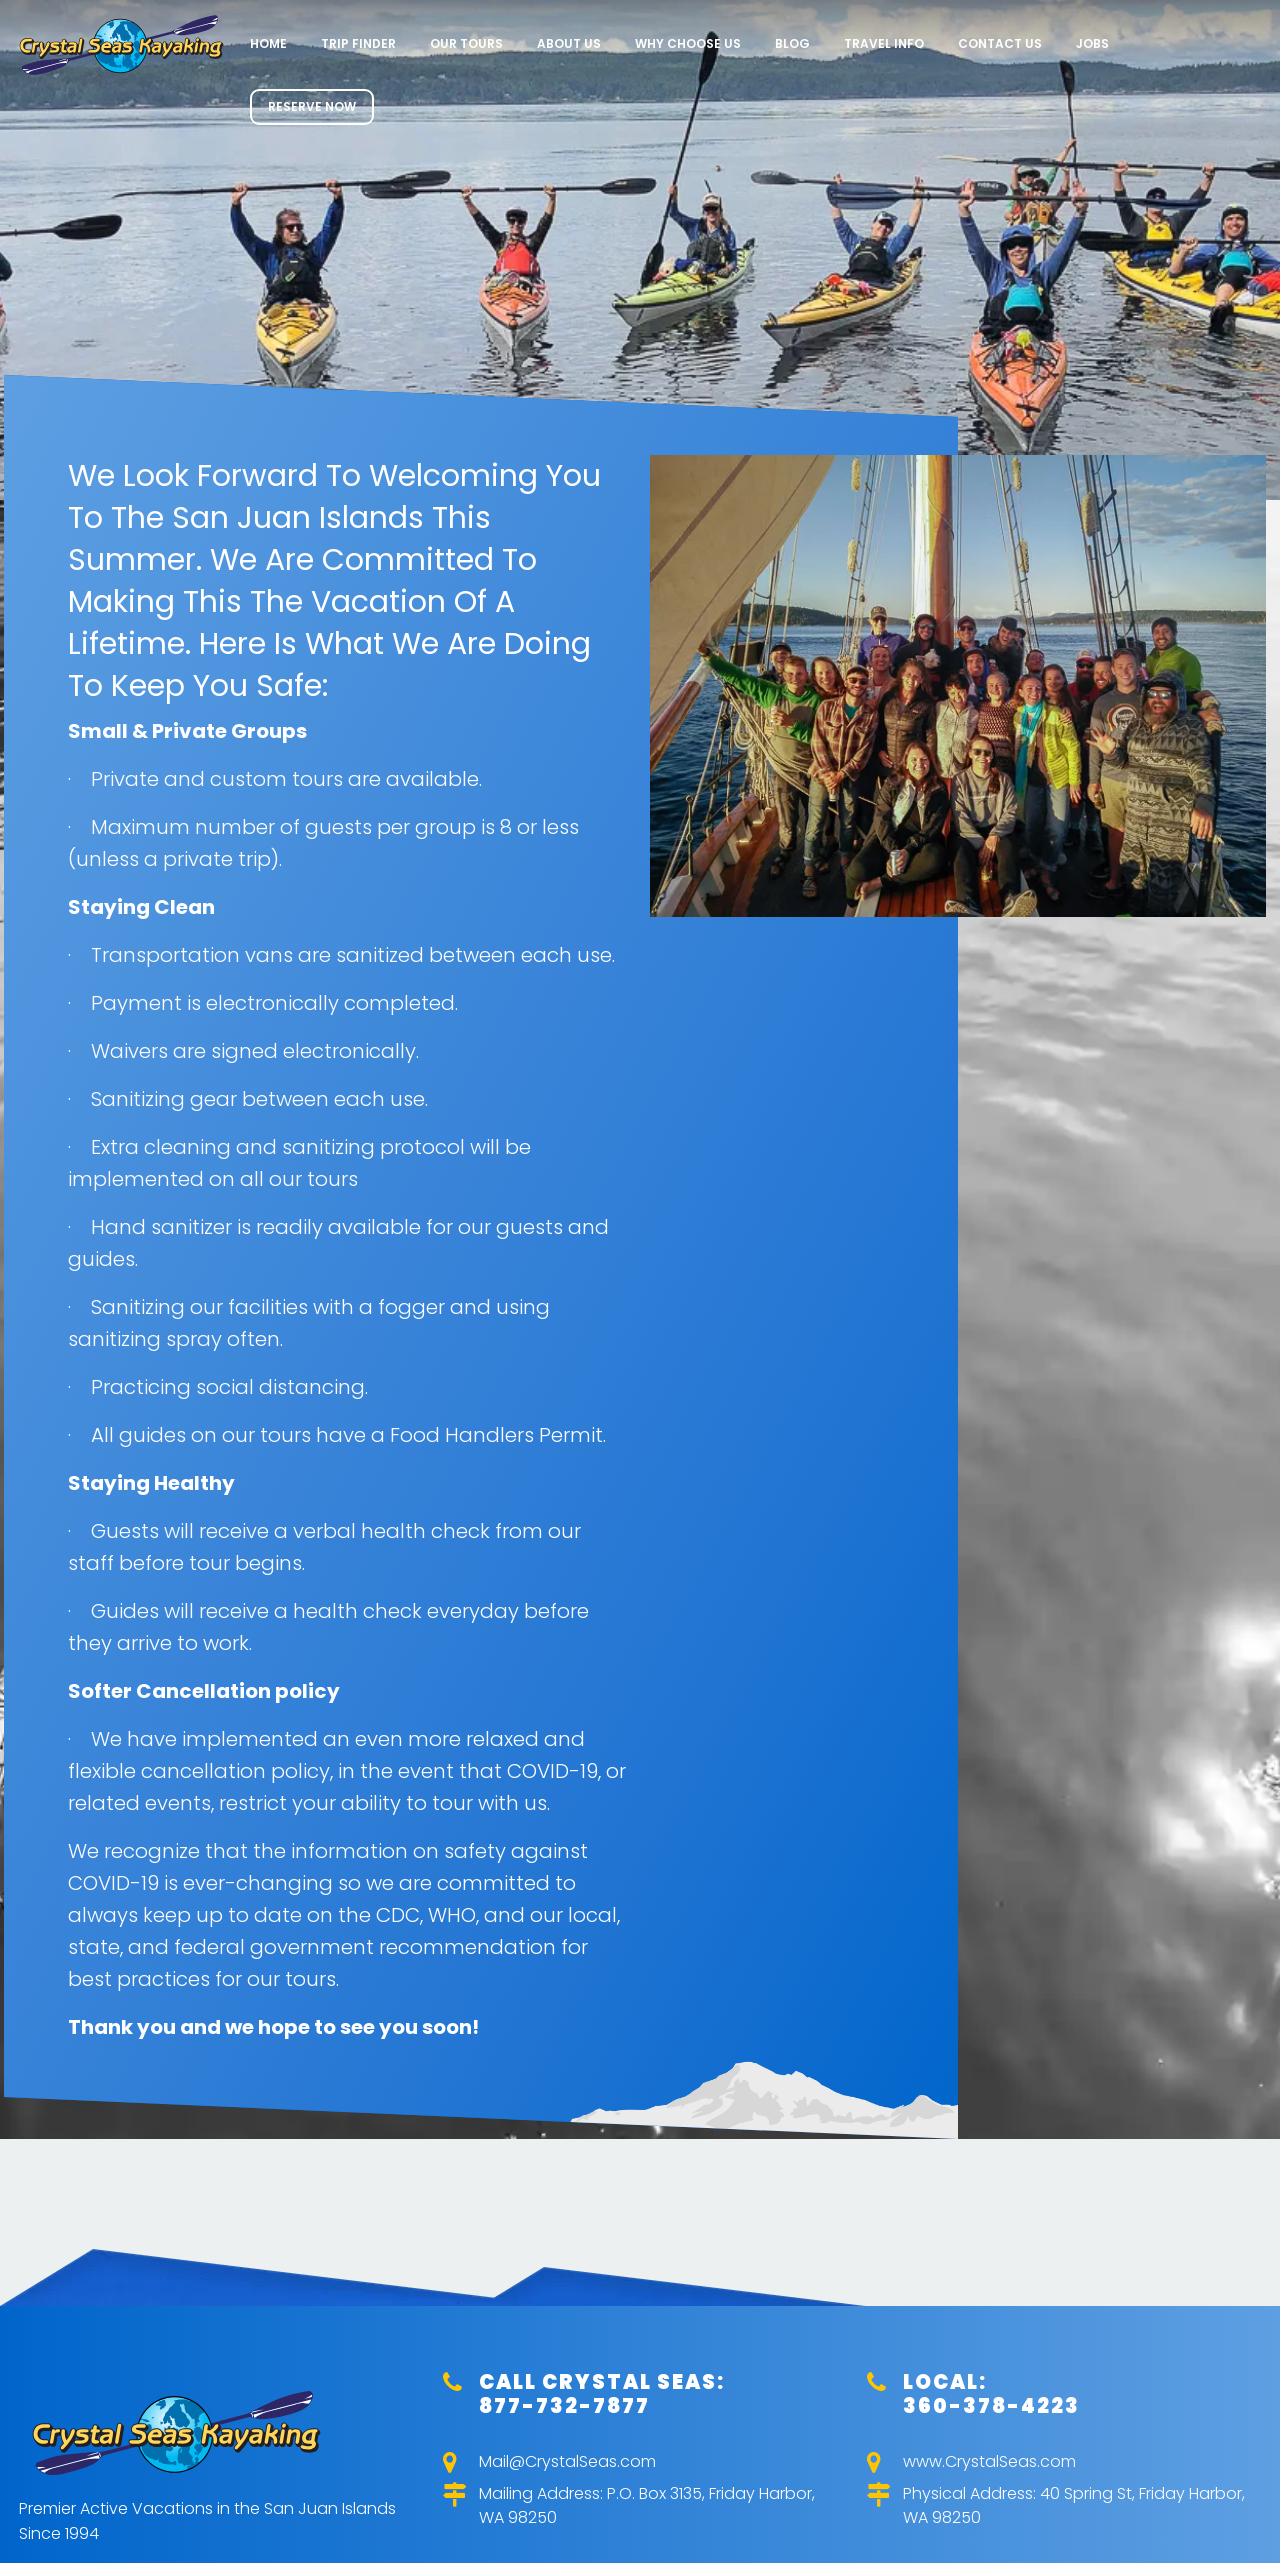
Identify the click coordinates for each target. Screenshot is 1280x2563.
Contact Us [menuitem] (1000, 43)
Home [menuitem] (268, 43)
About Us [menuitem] (569, 43)
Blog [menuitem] (792, 43)
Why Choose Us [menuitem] (688, 43)
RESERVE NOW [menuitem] (312, 106)
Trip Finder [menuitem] (358, 43)
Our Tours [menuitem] (466, 43)
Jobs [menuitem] (1092, 43)
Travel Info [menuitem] (884, 43)
